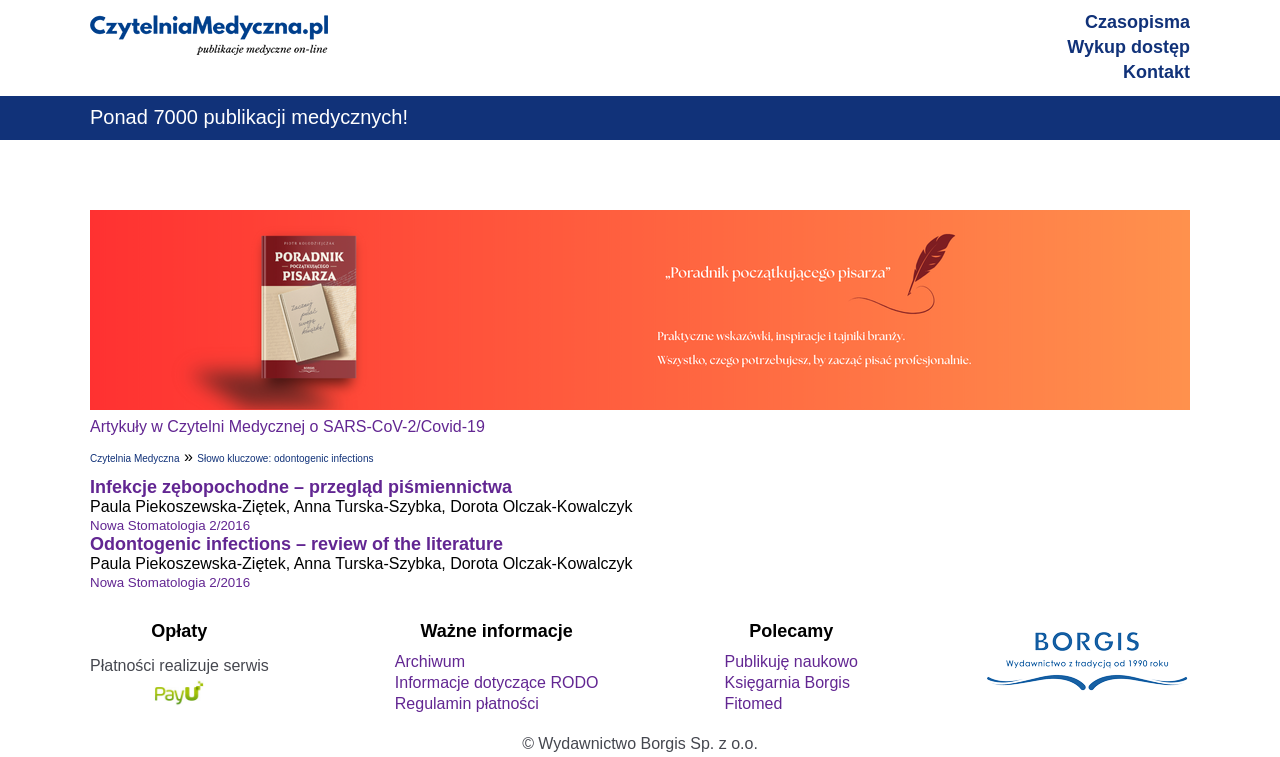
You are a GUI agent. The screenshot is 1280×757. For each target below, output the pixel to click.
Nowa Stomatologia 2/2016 (170, 525)
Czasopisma (1137, 22)
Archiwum (430, 661)
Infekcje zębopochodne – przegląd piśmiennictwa (301, 487)
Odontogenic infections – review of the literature (296, 544)
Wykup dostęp (1128, 47)
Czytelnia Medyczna (134, 458)
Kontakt (1156, 72)
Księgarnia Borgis (786, 682)
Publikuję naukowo (790, 661)
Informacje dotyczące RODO (497, 682)
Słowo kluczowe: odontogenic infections (285, 458)
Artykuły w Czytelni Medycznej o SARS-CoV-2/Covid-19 (287, 426)
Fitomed (753, 703)
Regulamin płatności (467, 703)
